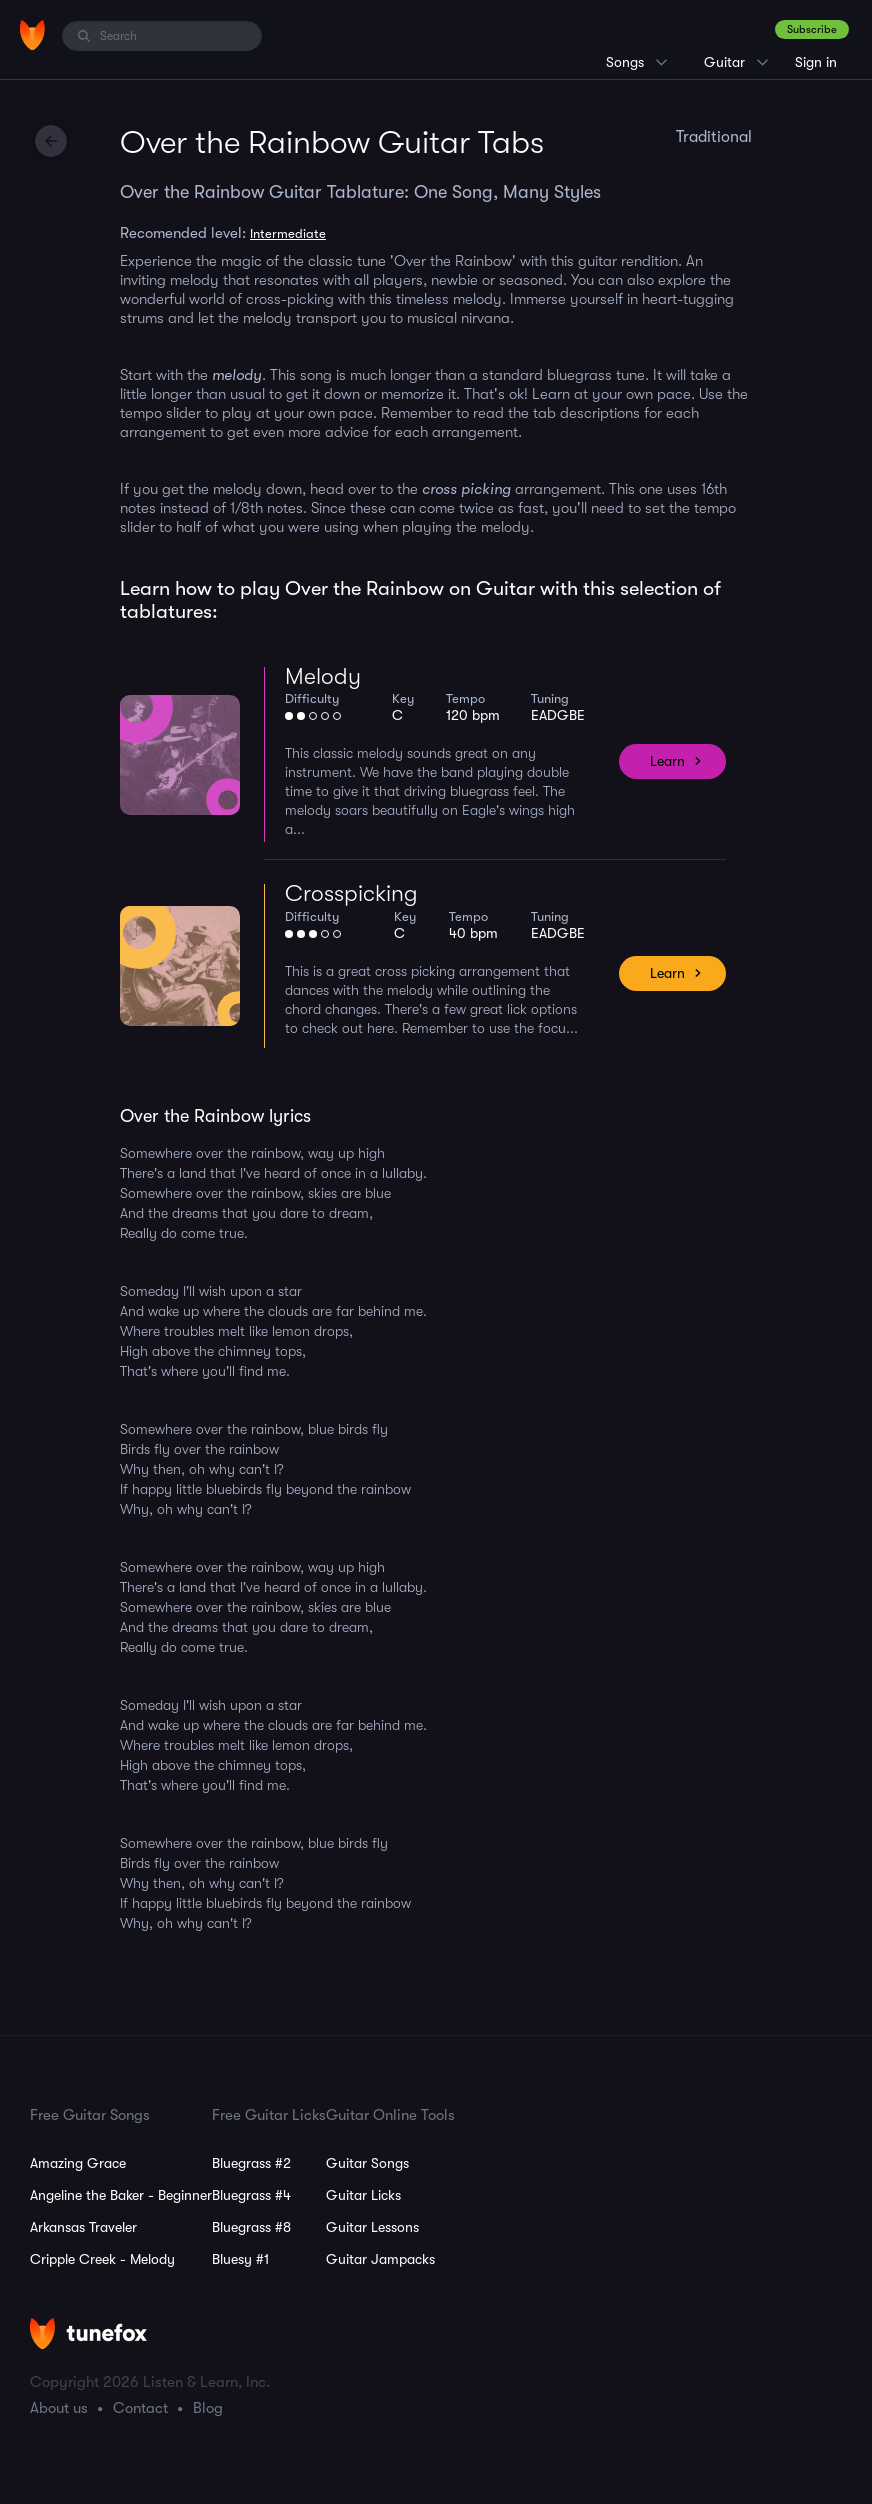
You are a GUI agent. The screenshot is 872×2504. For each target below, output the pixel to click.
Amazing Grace (78, 2163)
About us (59, 2408)
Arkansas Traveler (83, 2227)
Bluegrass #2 (251, 2163)
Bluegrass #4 (251, 2195)
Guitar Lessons (372, 2227)
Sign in (816, 62)
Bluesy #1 (240, 2259)
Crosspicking (351, 893)
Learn (667, 761)
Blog (208, 2408)
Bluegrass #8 (251, 2227)
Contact (140, 2408)
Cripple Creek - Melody (102, 2259)
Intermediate (288, 233)
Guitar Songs (367, 2163)
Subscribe (812, 29)
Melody (323, 676)
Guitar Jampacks (380, 2259)
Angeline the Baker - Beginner (121, 2195)
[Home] (32, 35)
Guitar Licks (363, 2195)
